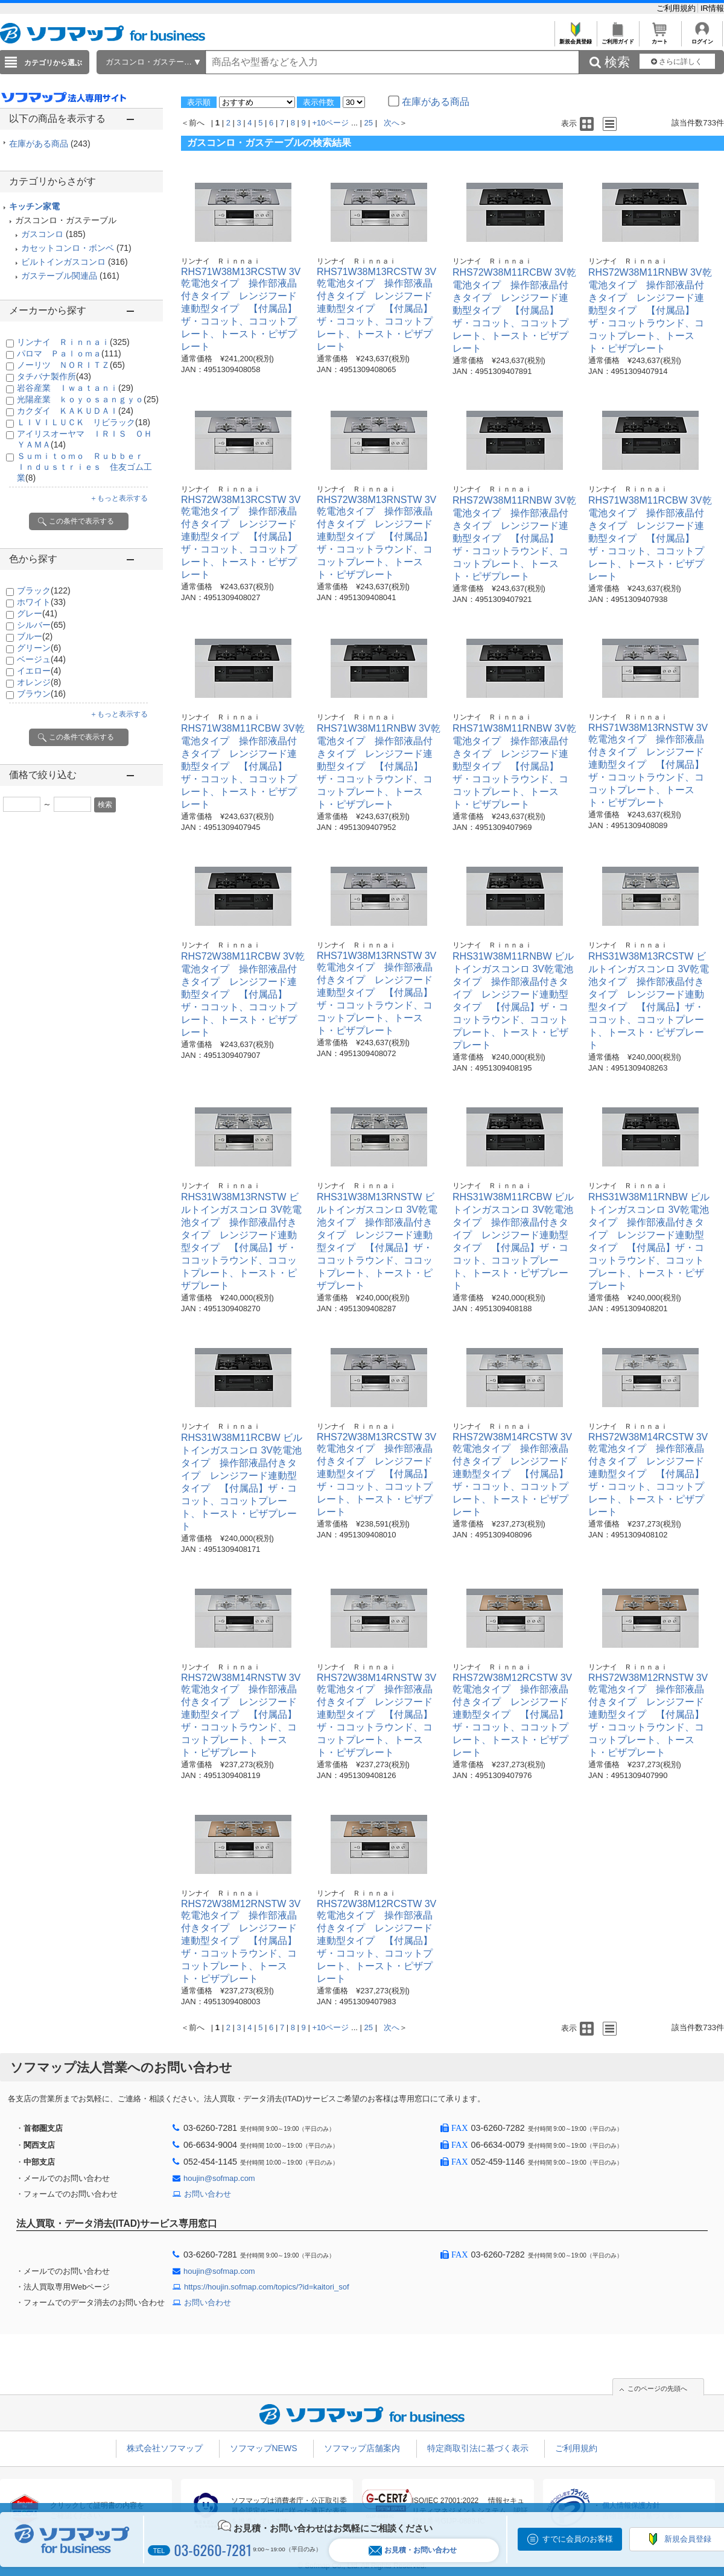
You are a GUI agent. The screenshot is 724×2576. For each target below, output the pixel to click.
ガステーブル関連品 (59, 275)
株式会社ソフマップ (165, 2448)
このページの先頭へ (657, 2388)
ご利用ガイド (617, 38)
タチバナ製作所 (54, 376)
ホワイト (41, 602)
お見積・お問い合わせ (413, 2550)
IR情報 (712, 8)
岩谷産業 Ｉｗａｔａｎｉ (75, 388)
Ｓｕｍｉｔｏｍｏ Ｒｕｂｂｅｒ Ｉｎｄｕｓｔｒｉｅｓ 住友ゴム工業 (84, 467)
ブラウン (41, 693)
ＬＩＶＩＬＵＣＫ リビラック (83, 422)
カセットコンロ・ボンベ (67, 248)
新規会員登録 (575, 38)
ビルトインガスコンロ (63, 262)
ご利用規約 (677, 8)
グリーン (39, 648)
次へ (391, 122)
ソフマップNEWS (263, 2448)
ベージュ (41, 659)
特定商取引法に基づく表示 (478, 2448)
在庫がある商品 (50, 143)
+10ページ (330, 122)
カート (659, 38)
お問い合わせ (207, 2193)
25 (368, 122)
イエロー (39, 671)
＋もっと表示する (119, 498)
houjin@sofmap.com (219, 2178)
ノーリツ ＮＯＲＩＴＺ (71, 365)
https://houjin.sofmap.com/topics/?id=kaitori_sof (266, 2286)
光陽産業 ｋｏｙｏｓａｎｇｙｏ (88, 399)
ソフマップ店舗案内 (362, 2448)
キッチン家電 (34, 206)
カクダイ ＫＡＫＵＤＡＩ (75, 411)
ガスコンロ (42, 234)
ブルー (34, 636)
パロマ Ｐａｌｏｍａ (69, 353)
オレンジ (39, 682)
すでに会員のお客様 (577, 2538)
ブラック (44, 590)
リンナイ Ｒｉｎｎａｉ (73, 342)
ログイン (702, 38)
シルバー (41, 625)
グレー (37, 613)
